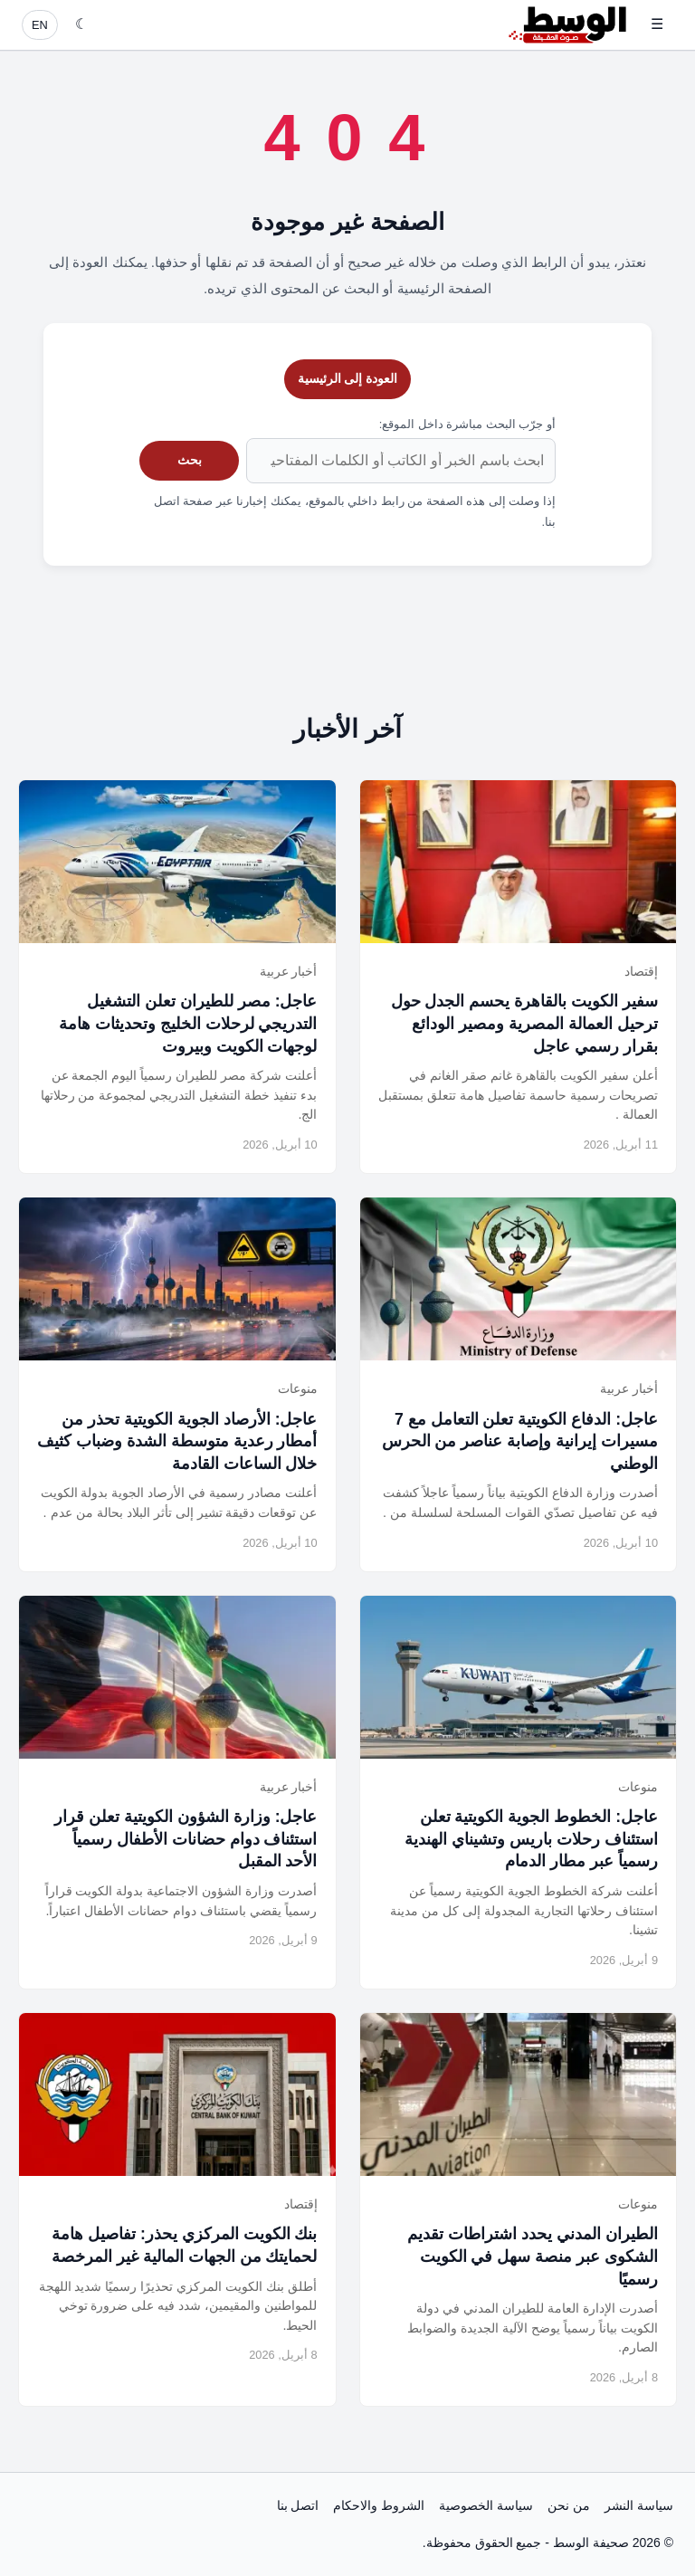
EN (40, 25)
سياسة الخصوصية (486, 2505)
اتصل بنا (298, 2505)
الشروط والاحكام (378, 2505)
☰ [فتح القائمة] (657, 24)
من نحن (568, 2505)
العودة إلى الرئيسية (348, 378)
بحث (189, 460)
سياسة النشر (639, 2505)
